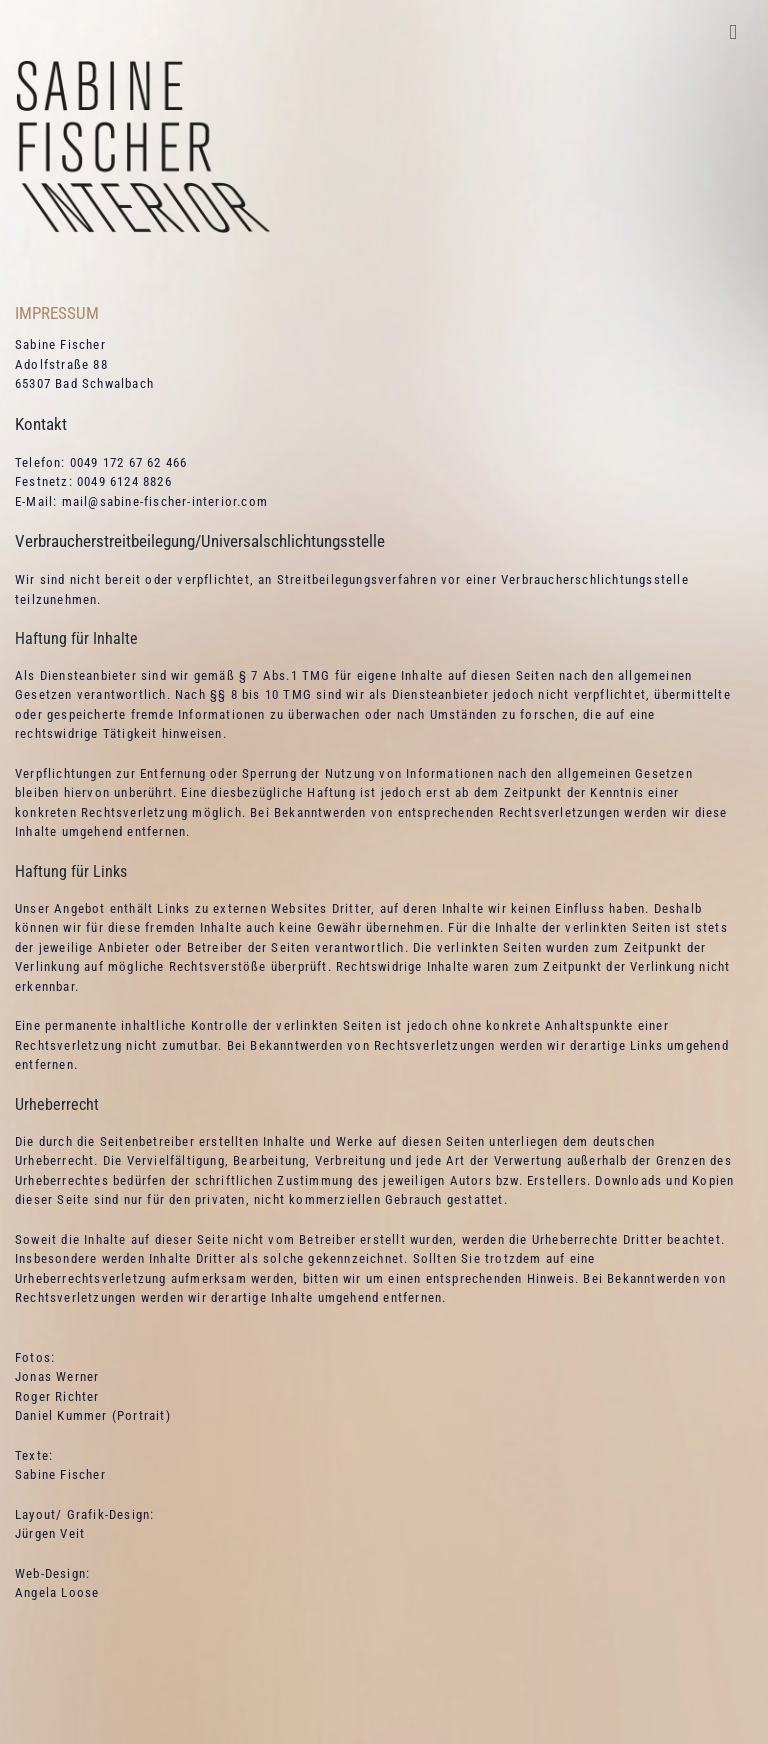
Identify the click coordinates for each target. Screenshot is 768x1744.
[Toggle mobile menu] (733, 32)
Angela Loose (57, 1592)
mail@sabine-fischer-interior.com (165, 501)
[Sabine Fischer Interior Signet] (142, 66)
